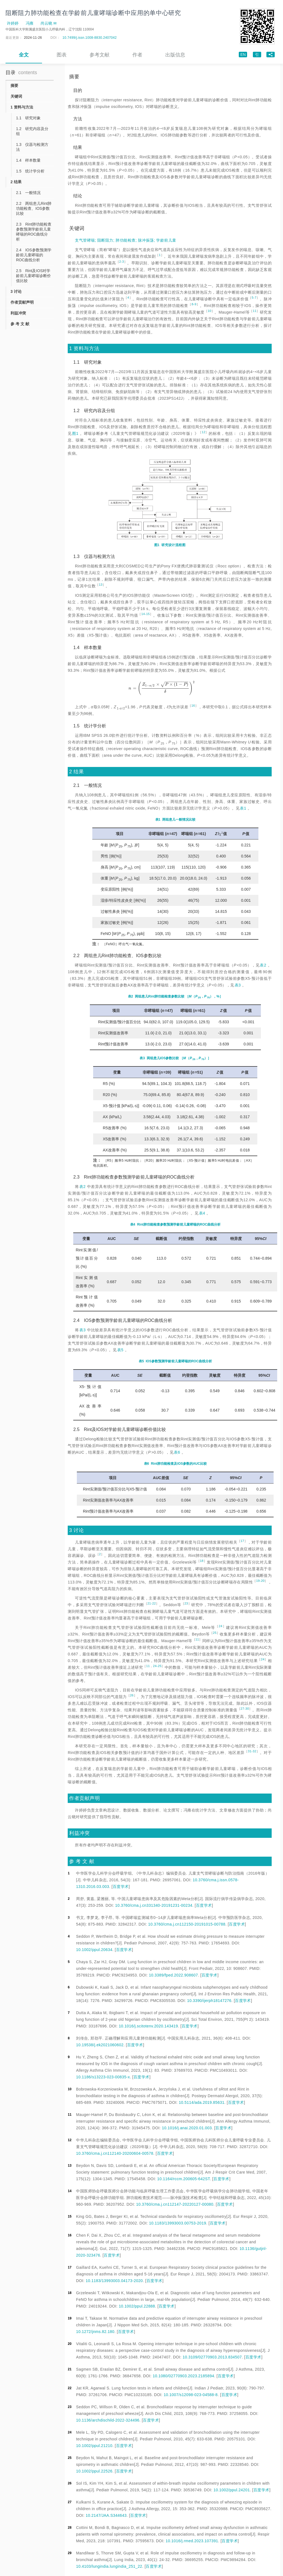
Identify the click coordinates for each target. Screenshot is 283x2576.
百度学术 (121, 1886)
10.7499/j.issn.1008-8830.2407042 (89, 38)
